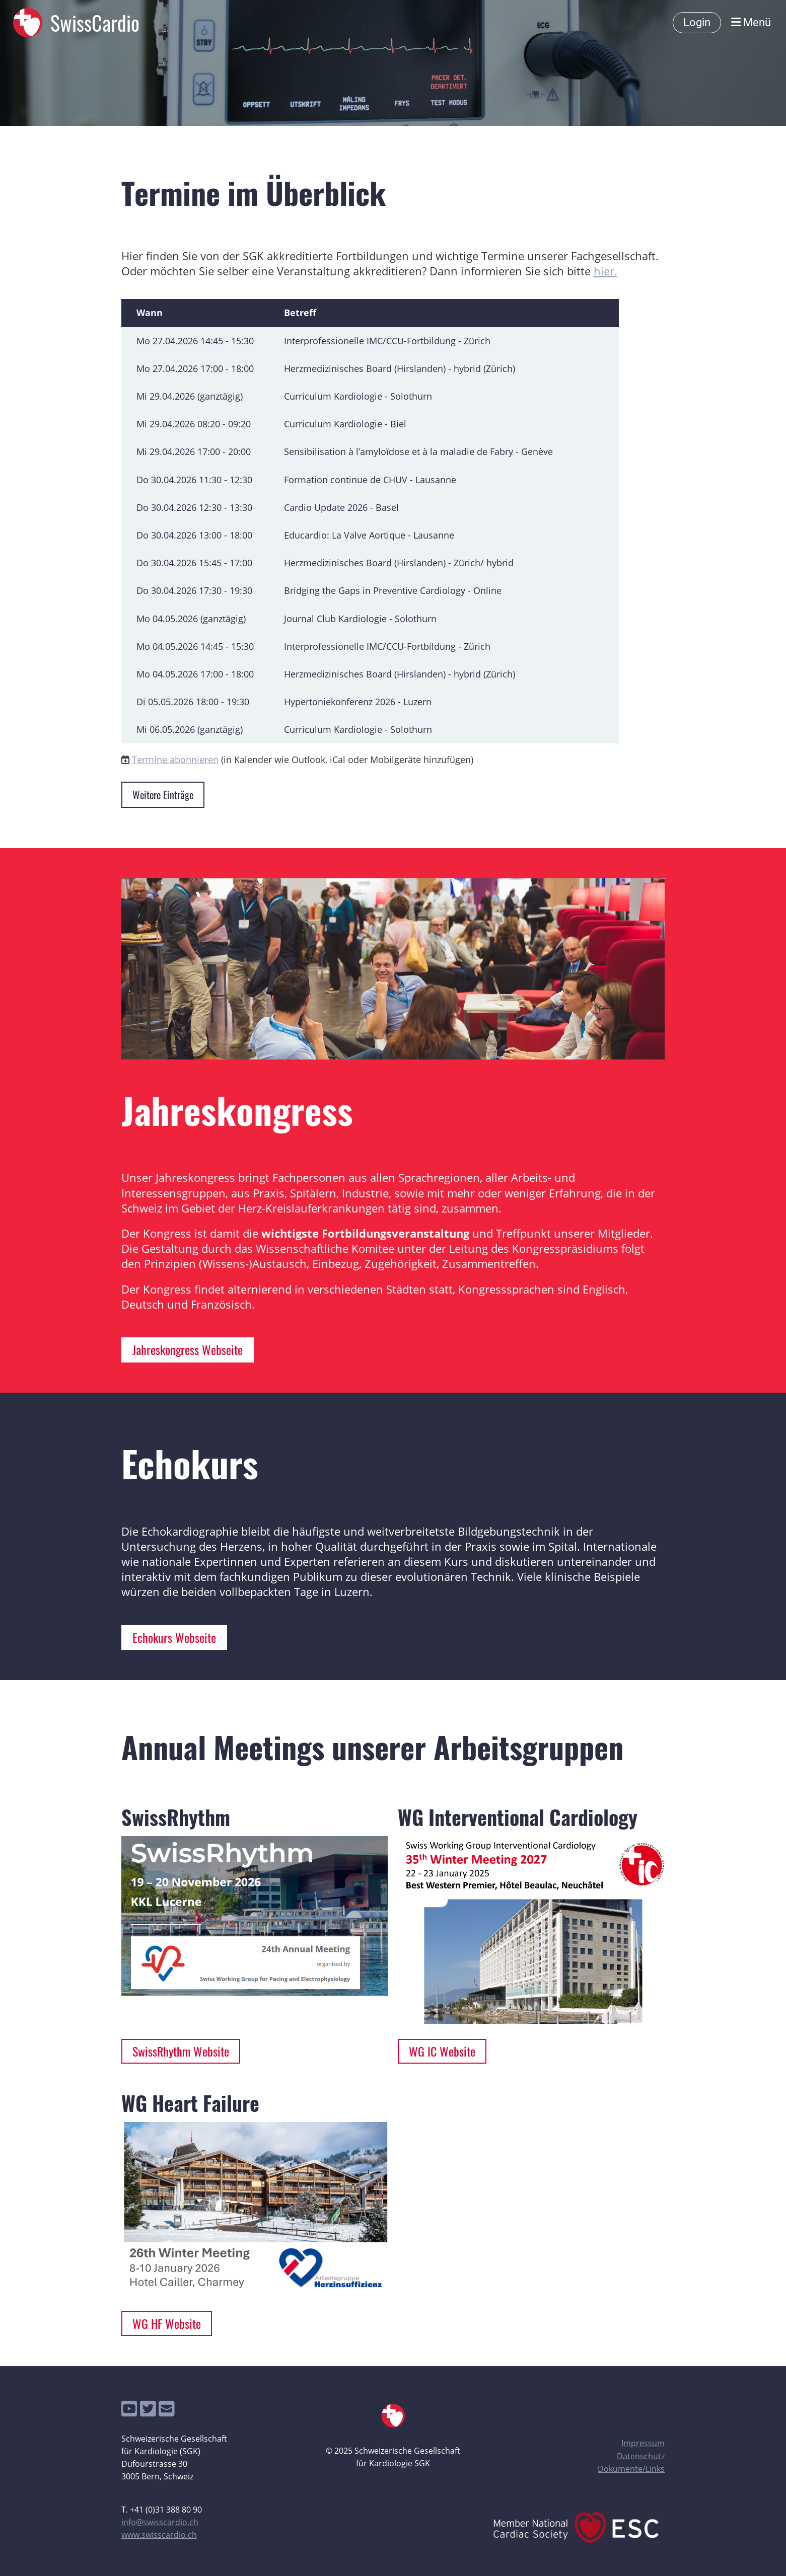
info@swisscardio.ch (159, 2522)
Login (696, 22)
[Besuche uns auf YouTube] (129, 2408)
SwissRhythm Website (180, 2051)
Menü (751, 22)
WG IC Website (442, 2051)
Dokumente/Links (631, 2468)
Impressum (643, 2443)
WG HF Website (166, 2323)
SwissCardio (94, 23)
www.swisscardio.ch (159, 2534)
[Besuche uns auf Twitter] (148, 2408)
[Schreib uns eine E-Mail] (167, 2408)
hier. (605, 271)
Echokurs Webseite (174, 1637)
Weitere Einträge (162, 794)
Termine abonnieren (175, 759)
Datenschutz (641, 2456)
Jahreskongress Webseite (187, 1349)
